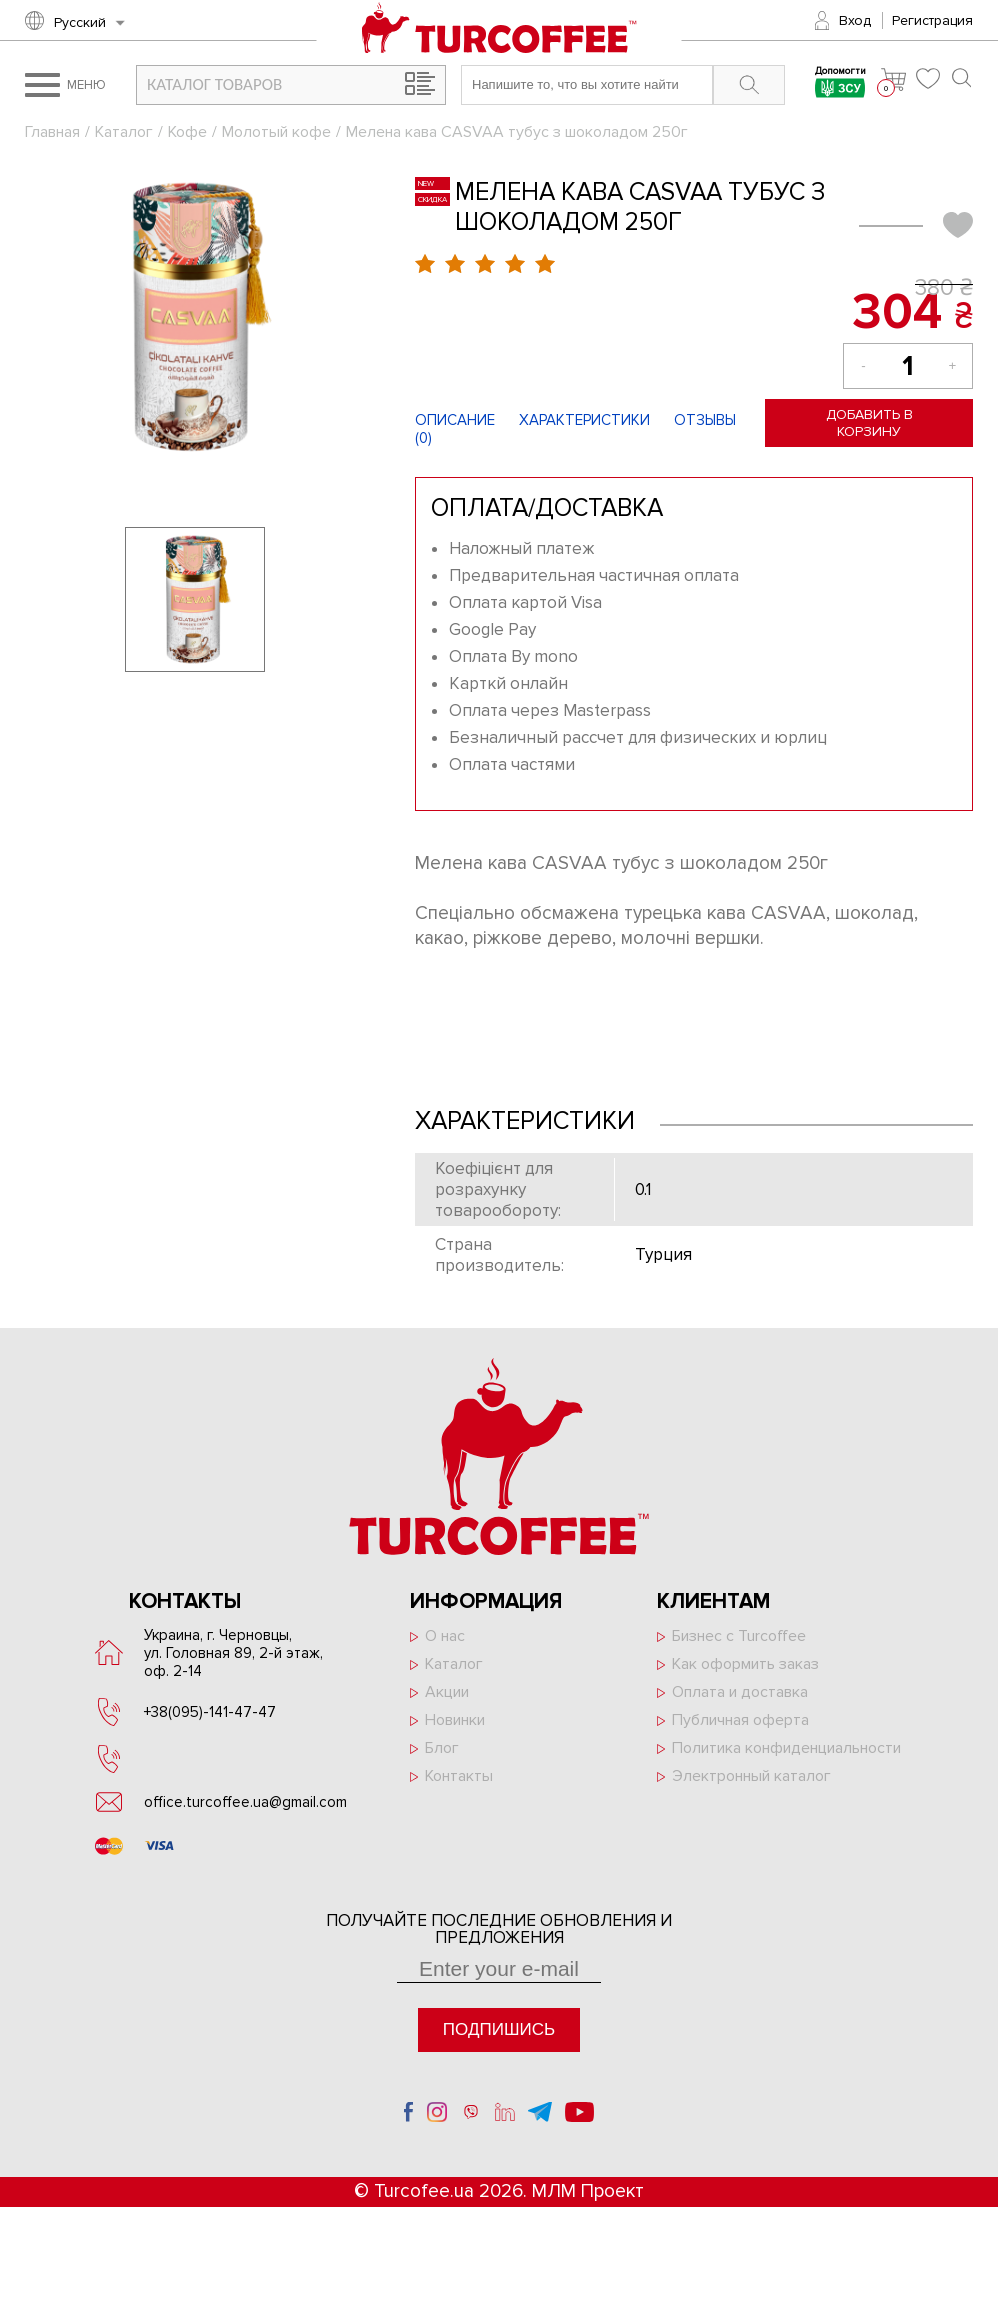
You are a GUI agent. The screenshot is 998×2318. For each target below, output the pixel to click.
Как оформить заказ (745, 1664)
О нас (445, 1636)
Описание (455, 420)
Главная (52, 132)
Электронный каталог (751, 1776)
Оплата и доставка (740, 1692)
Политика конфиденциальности (786, 1748)
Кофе (187, 132)
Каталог (124, 132)
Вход (855, 20)
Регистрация (932, 20)
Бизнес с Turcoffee (739, 1636)
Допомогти (840, 84)
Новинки (455, 1720)
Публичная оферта (740, 1720)
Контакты (459, 1776)
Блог (442, 1748)
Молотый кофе (276, 132)
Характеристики (584, 420)
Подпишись (499, 2029)
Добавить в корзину (869, 423)
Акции (447, 1692)
